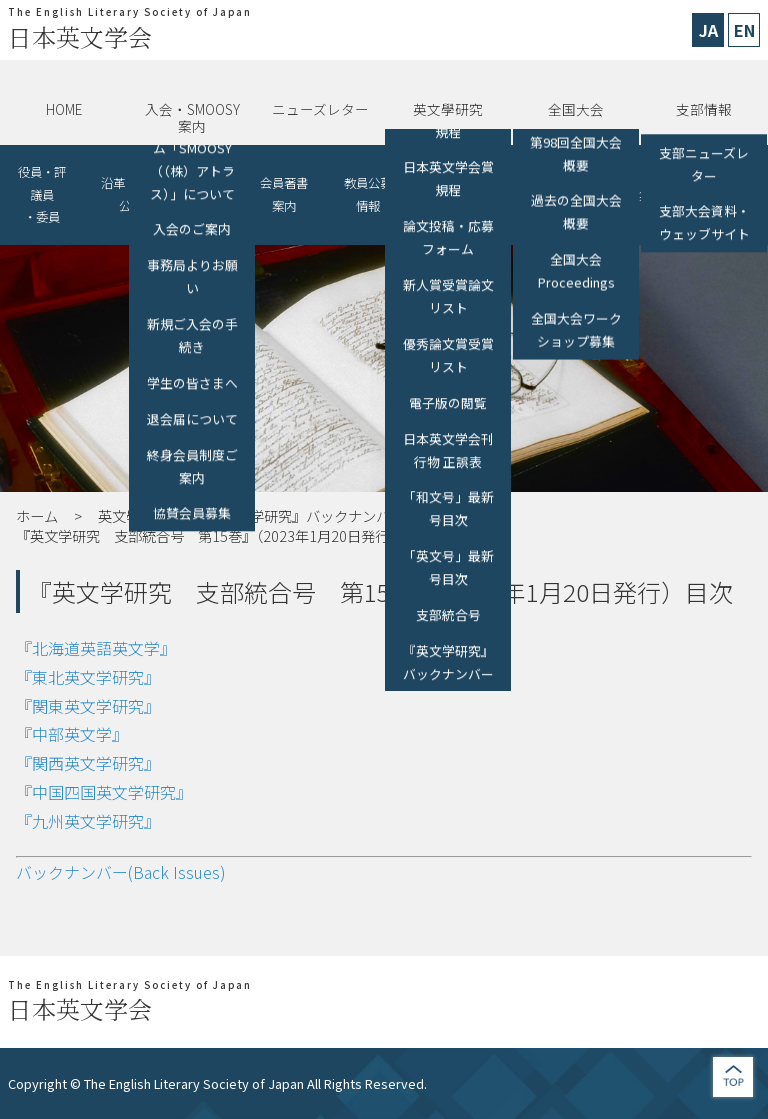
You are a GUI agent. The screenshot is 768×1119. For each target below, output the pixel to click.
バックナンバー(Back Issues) (121, 872)
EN (744, 30)
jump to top (733, 1077)
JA (708, 30)
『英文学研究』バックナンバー (306, 515)
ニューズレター (320, 109)
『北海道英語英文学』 (96, 648)
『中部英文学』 (72, 734)
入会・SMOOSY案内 (192, 117)
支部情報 (704, 109)
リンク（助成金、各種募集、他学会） (603, 194)
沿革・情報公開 (131, 194)
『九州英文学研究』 (88, 821)
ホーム (37, 515)
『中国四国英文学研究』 (104, 792)
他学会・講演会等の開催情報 (466, 194)
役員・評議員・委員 (42, 194)
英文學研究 (448, 109)
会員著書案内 (284, 194)
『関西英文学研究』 (88, 763)
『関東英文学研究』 (88, 706)
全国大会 (576, 109)
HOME (64, 109)
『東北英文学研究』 (88, 677)
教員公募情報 (368, 194)
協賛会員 (210, 194)
